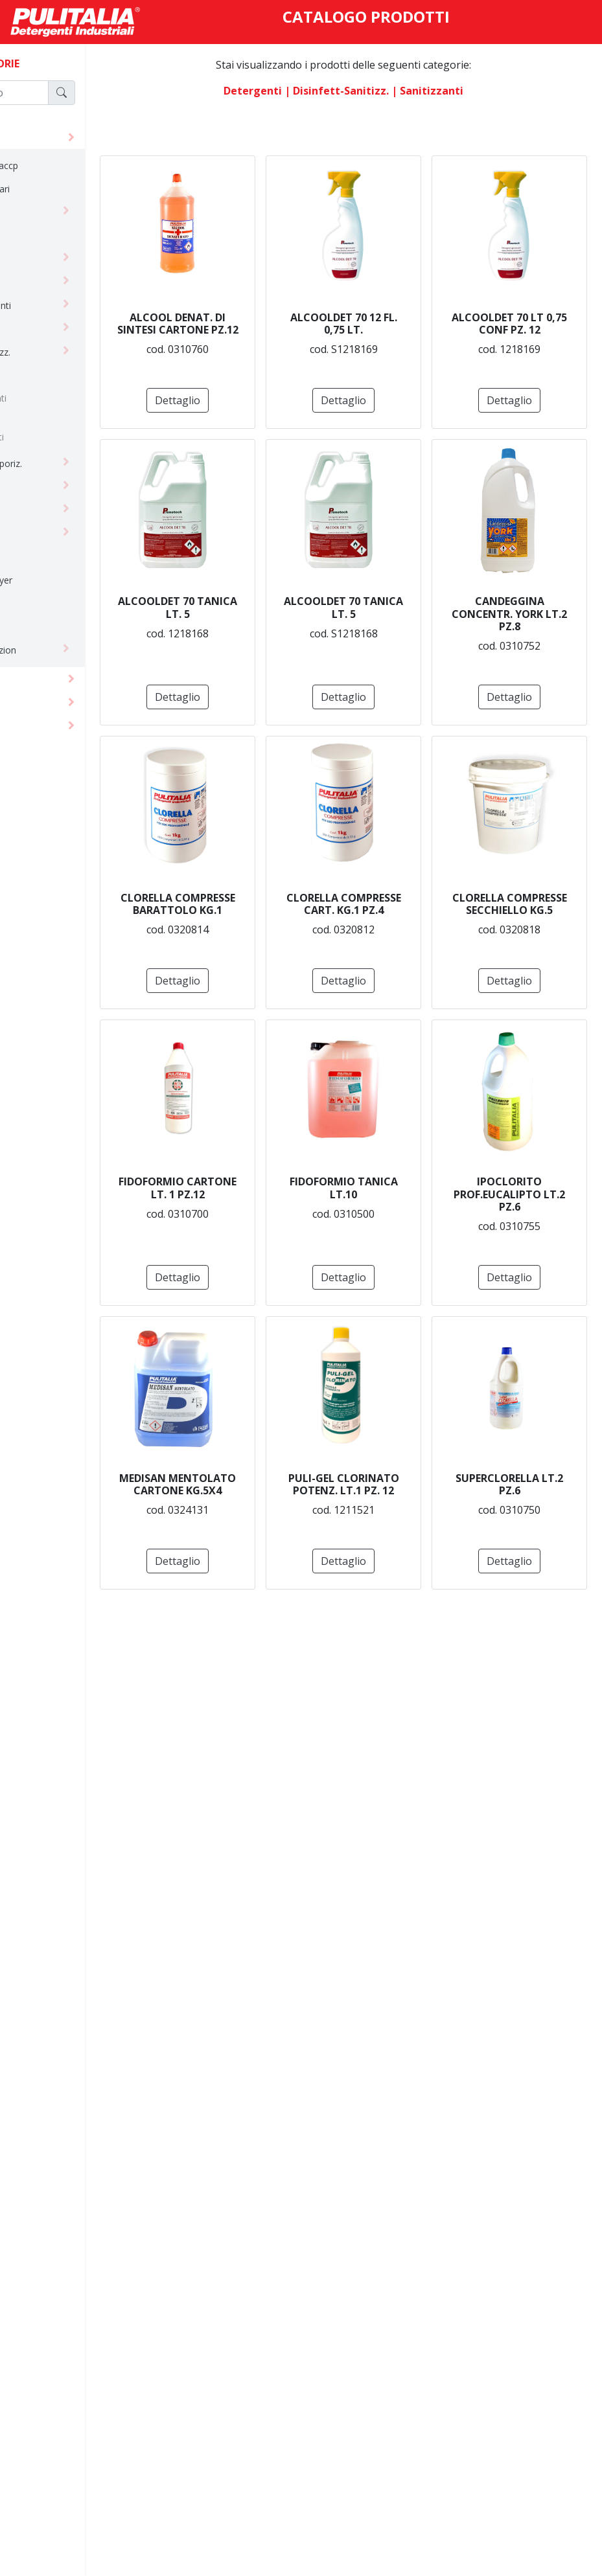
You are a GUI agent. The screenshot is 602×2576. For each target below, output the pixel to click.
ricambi (53, 417)
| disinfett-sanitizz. (377, 91)
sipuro (34, 627)
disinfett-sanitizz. (56, 352)
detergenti (41, 137)
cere (30, 212)
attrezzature (46, 702)
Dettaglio (301, 400)
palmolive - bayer (57, 580)
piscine (35, 603)
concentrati (45, 235)
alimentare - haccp (60, 165)
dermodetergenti (56, 305)
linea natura (46, 557)
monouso (38, 678)
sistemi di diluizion (59, 650)
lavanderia (42, 510)
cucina (34, 259)
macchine (39, 725)
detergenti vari (51, 329)
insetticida (42, 487)
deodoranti (44, 282)
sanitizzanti (61, 437)
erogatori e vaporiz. (62, 463)
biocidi (51, 378)
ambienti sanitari (56, 189)
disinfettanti (62, 398)
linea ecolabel (49, 533)
